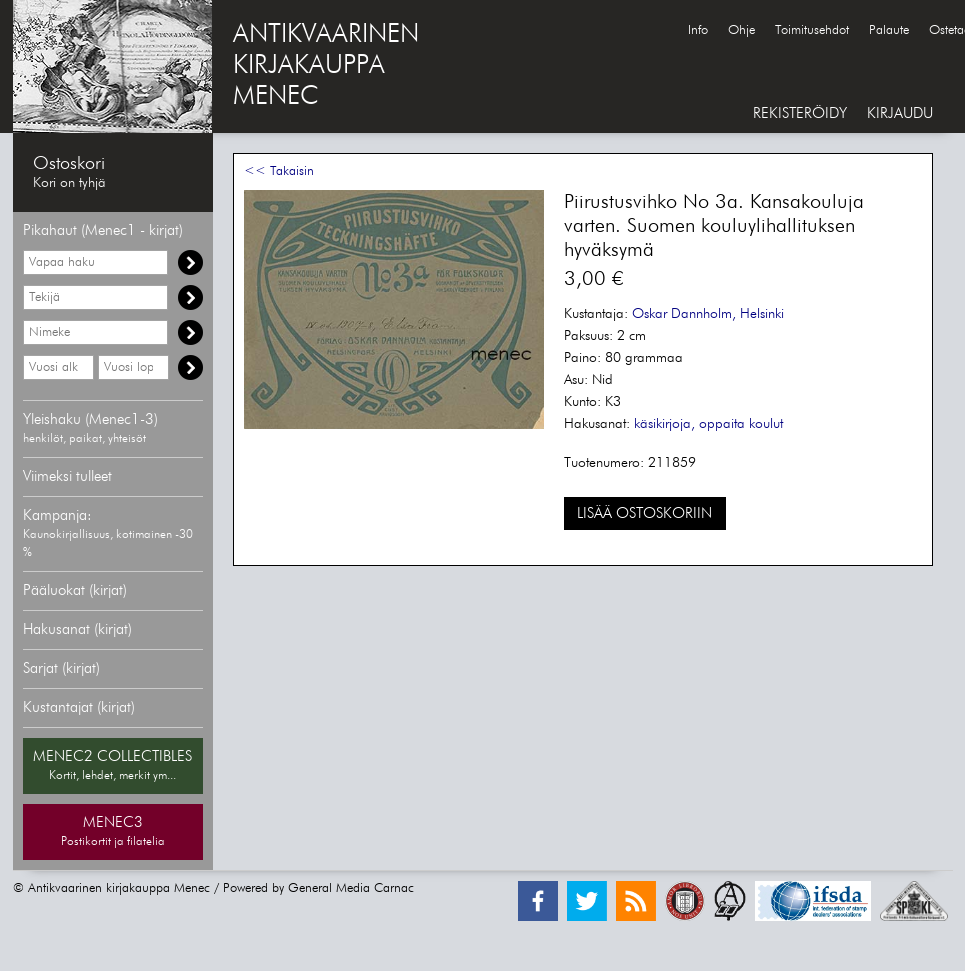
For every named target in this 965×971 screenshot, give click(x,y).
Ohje (741, 30)
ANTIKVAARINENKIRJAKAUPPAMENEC (326, 66)
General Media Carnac (351, 888)
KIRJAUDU (900, 113)
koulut (766, 424)
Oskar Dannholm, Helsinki (708, 314)
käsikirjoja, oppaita (689, 424)
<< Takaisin (279, 171)
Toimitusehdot (812, 30)
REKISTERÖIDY (800, 113)
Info (698, 30)
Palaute (889, 30)
